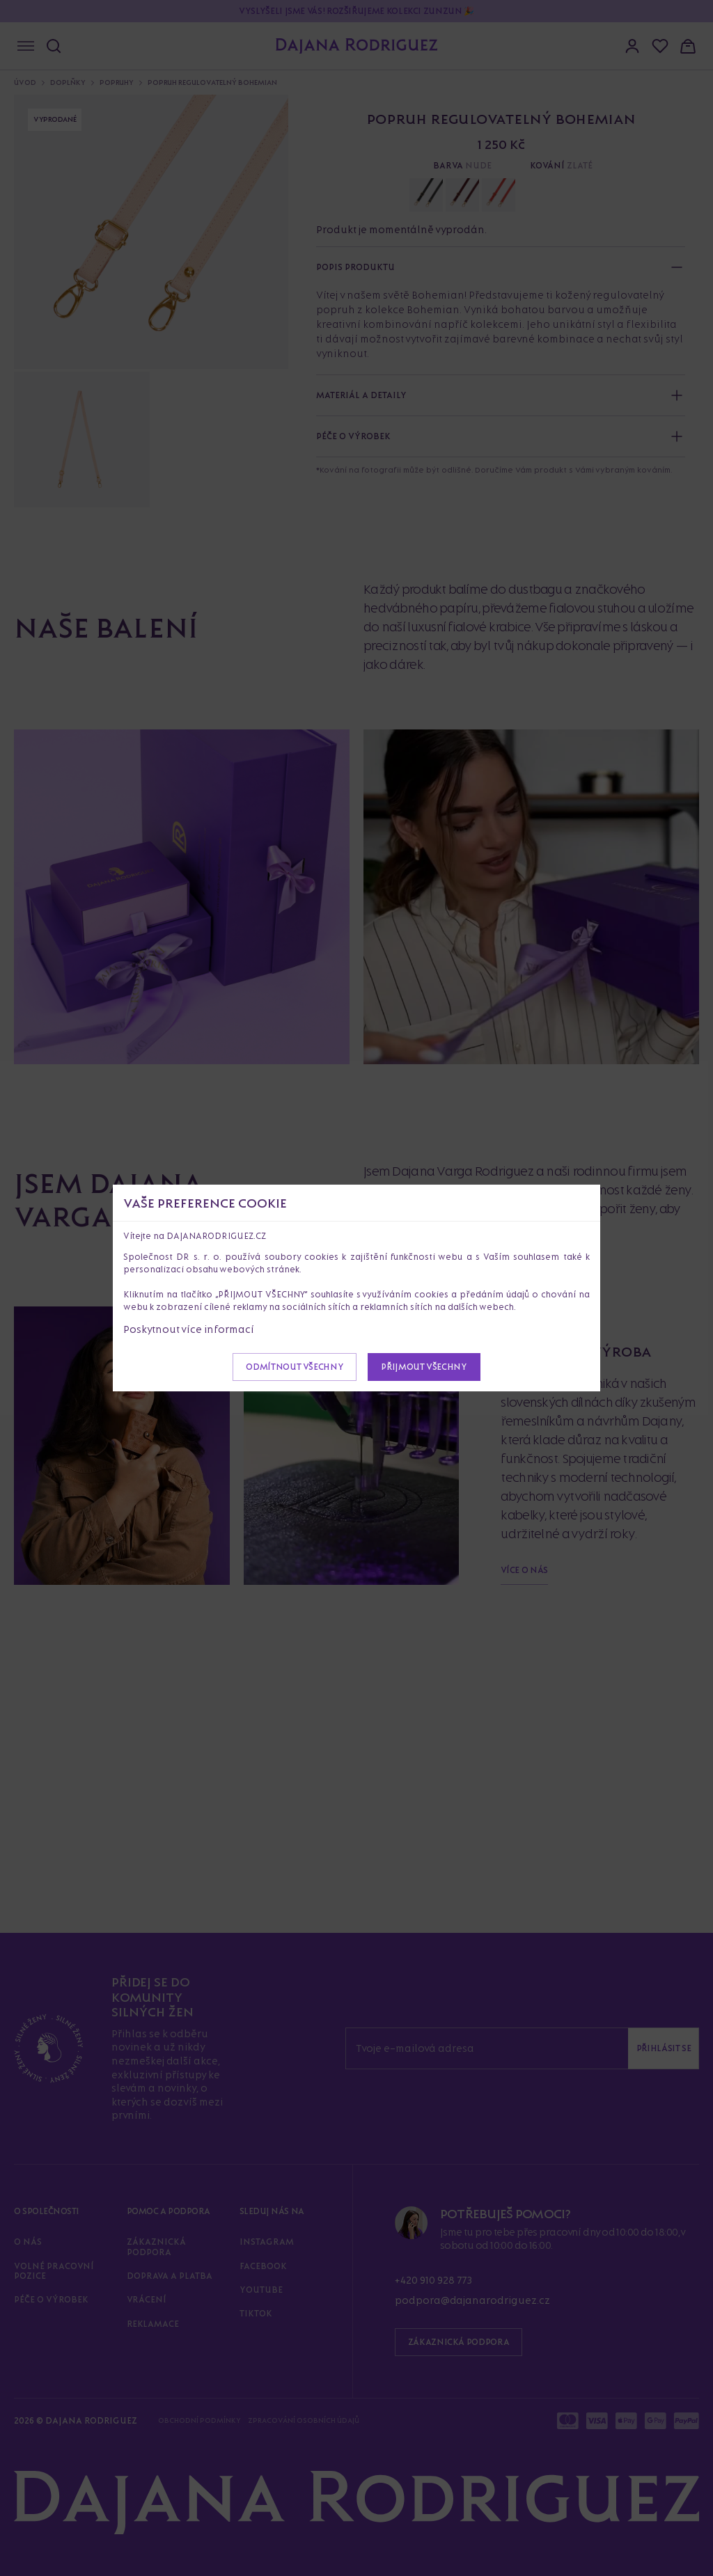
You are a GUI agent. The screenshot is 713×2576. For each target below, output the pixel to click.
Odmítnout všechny (294, 1366)
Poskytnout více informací (188, 1329)
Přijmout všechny (424, 1366)
